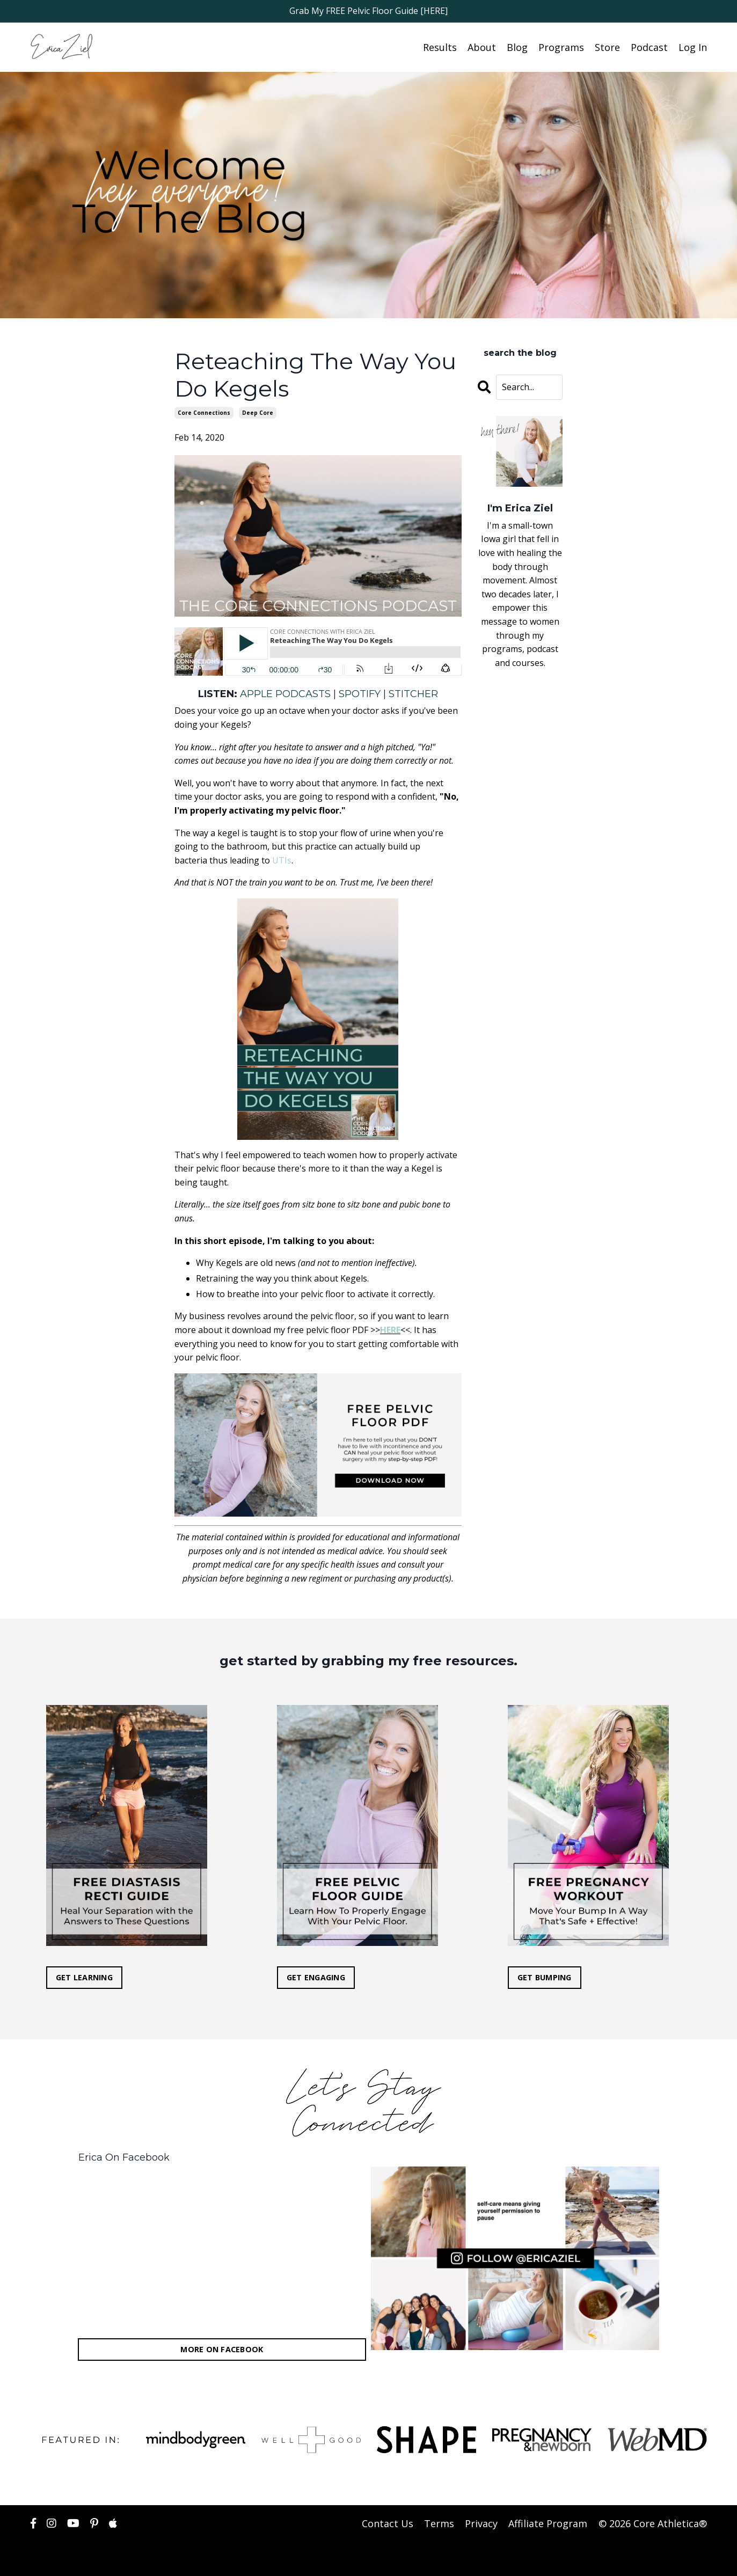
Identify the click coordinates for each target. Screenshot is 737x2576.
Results (440, 46)
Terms (440, 2523)
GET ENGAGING (316, 1977)
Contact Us (388, 2523)
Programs (561, 46)
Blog (517, 46)
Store (607, 46)
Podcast (649, 46)
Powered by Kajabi (674, 2558)
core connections (204, 412)
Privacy (481, 2523)
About (482, 46)
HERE (390, 1329)
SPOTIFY (360, 693)
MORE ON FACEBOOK (221, 2349)
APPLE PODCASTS (285, 693)
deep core (257, 412)
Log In (692, 46)
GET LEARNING (84, 1977)
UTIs (281, 860)
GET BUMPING (545, 1977)
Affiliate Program (548, 2523)
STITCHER (413, 693)
